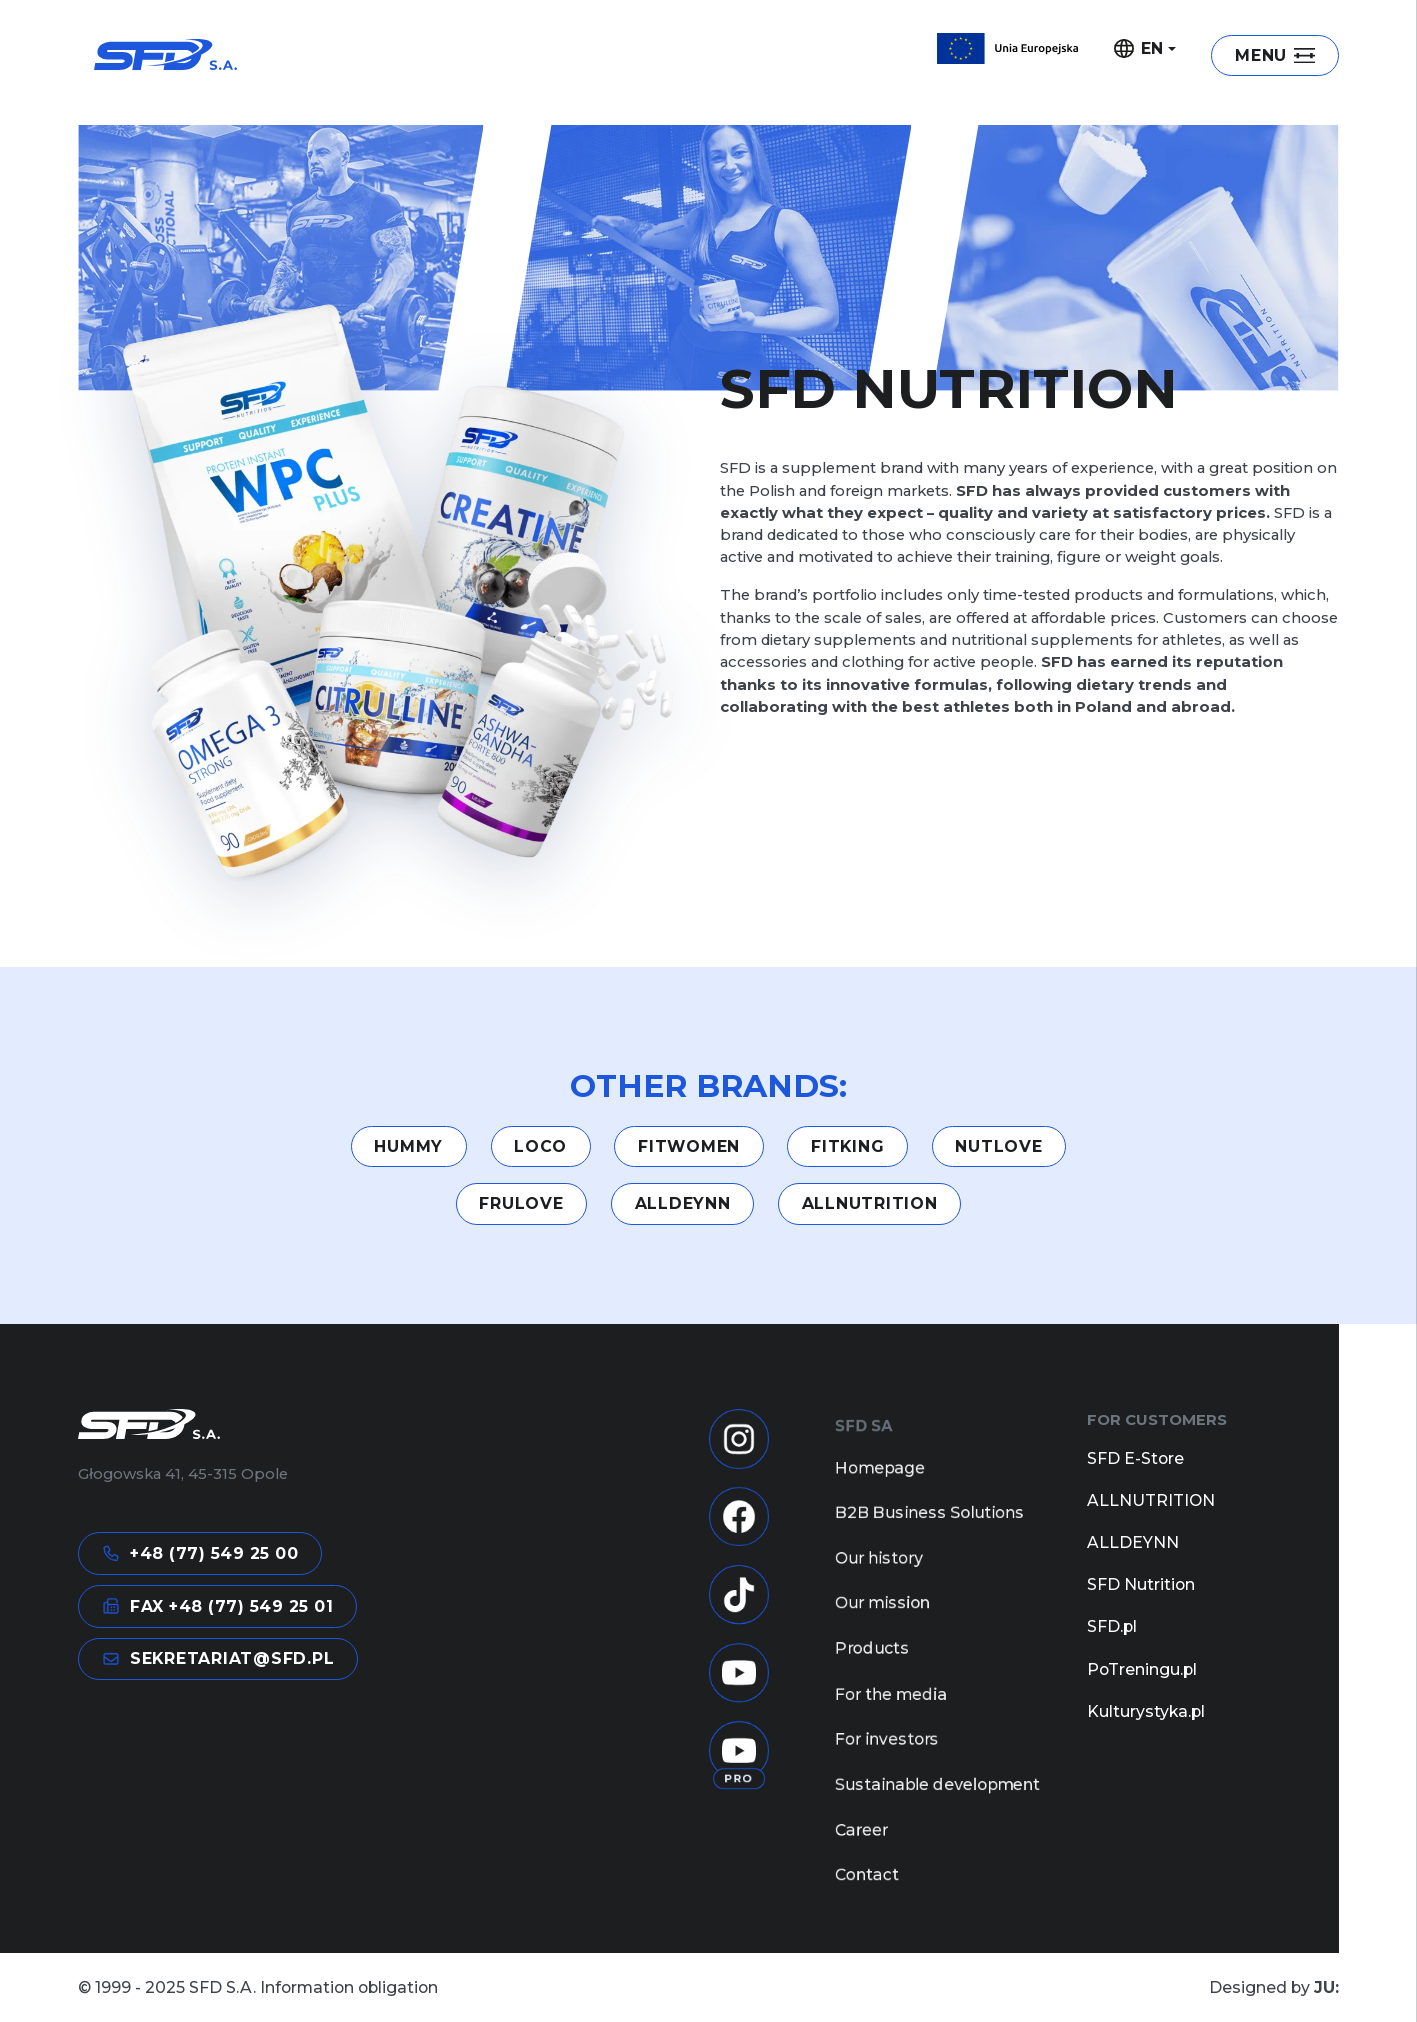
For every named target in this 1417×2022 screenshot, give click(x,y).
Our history (879, 1571)
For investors (887, 1763)
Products (872, 1667)
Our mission (882, 1619)
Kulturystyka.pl (1146, 1711)
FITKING (847, 1146)
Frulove (521, 1203)
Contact (867, 1907)
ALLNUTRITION (870, 1203)
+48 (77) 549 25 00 (200, 1554)
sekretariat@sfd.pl (218, 1659)
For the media (891, 1715)
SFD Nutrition (1141, 1584)
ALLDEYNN (683, 1203)
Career (861, 1859)
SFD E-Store (1135, 1458)
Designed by (1274, 1987)
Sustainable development (937, 1811)
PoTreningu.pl (1142, 1669)
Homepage (880, 1475)
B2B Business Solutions (929, 1523)
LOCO (540, 1146)
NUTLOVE (998, 1146)
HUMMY (408, 1146)
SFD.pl (1112, 1626)
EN (1139, 49)
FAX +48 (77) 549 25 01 (218, 1606)
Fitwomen (689, 1146)
